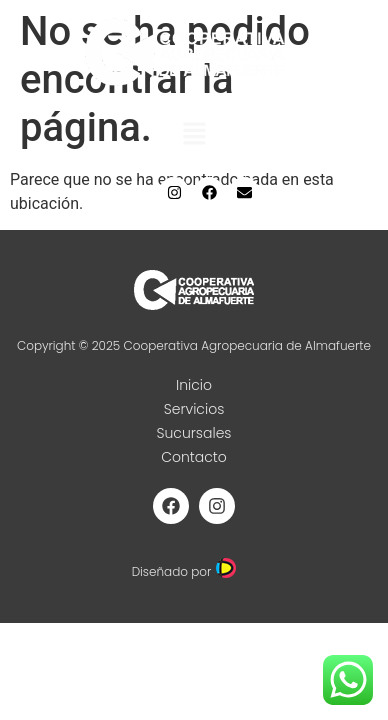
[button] (194, 135)
